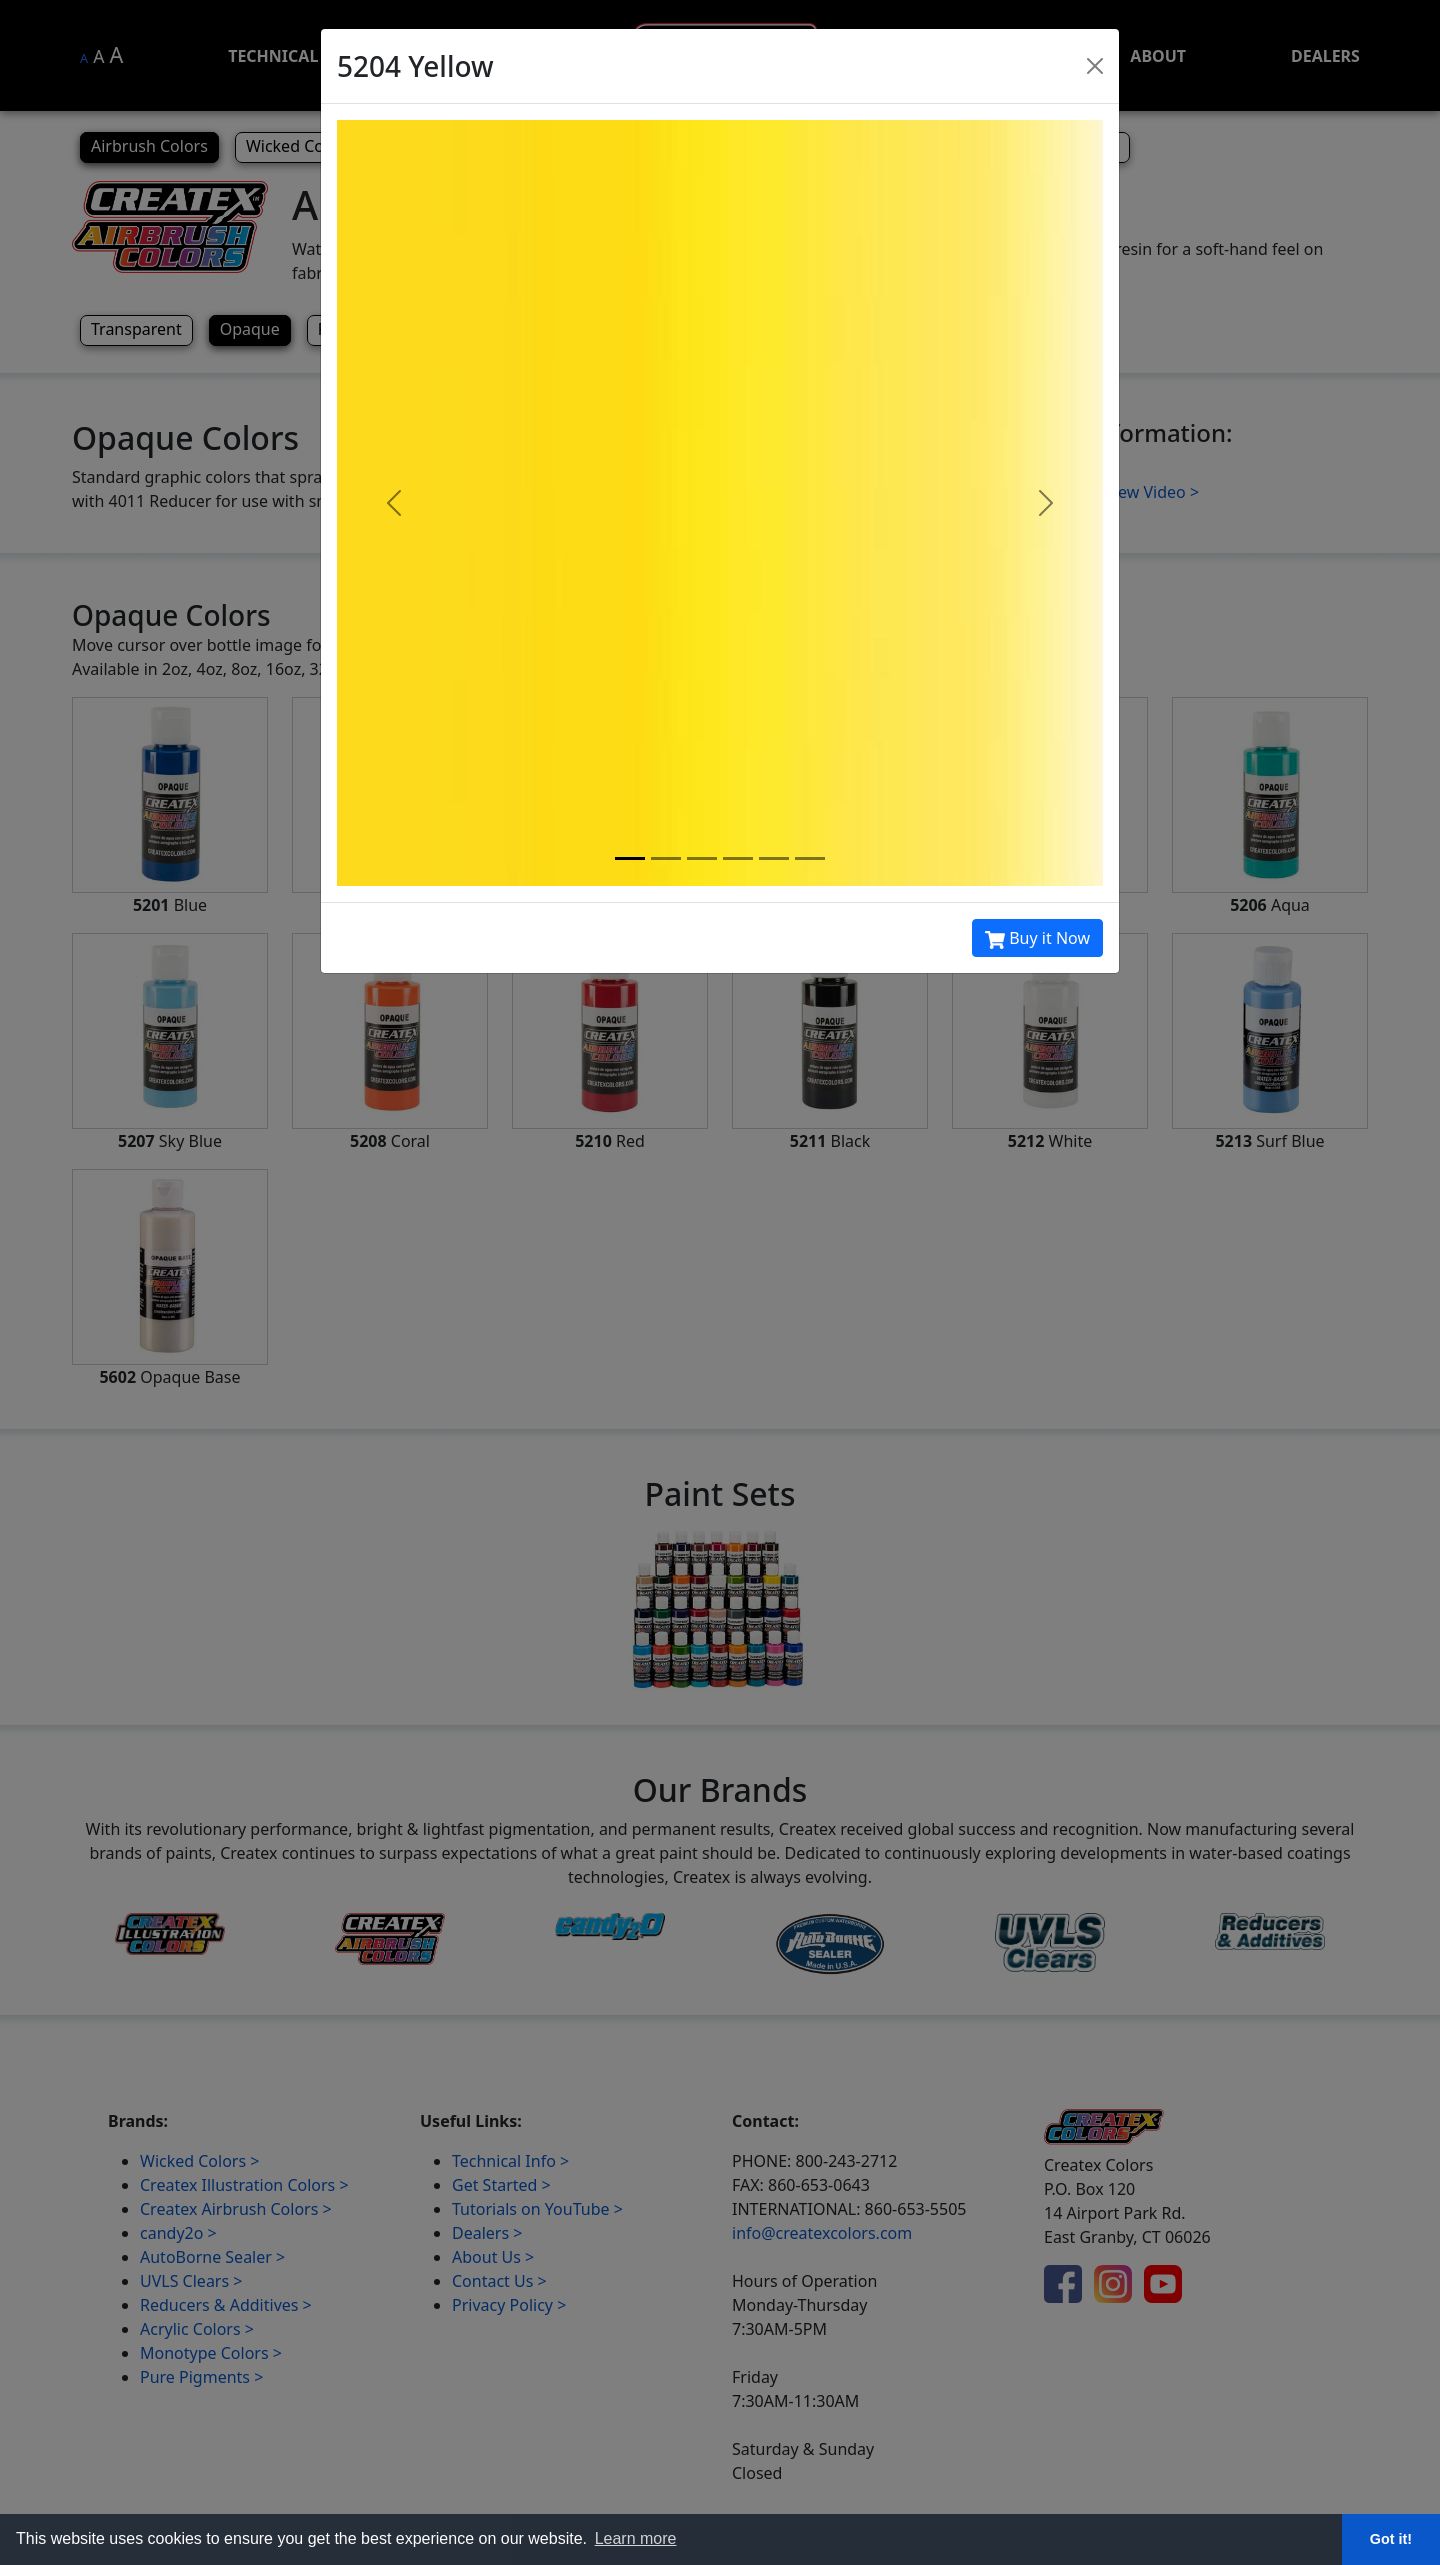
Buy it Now (1037, 938)
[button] (394, 503)
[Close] (1095, 66)
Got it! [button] (1391, 2539)
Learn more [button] (636, 2538)
